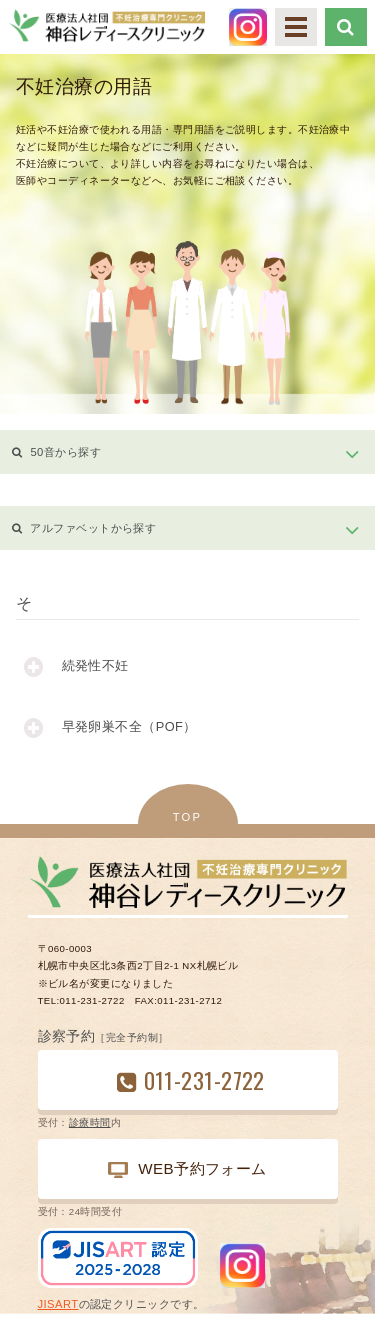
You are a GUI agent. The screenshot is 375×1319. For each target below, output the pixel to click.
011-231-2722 (204, 1079)
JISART (58, 1304)
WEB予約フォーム (187, 1169)
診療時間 (90, 1122)
